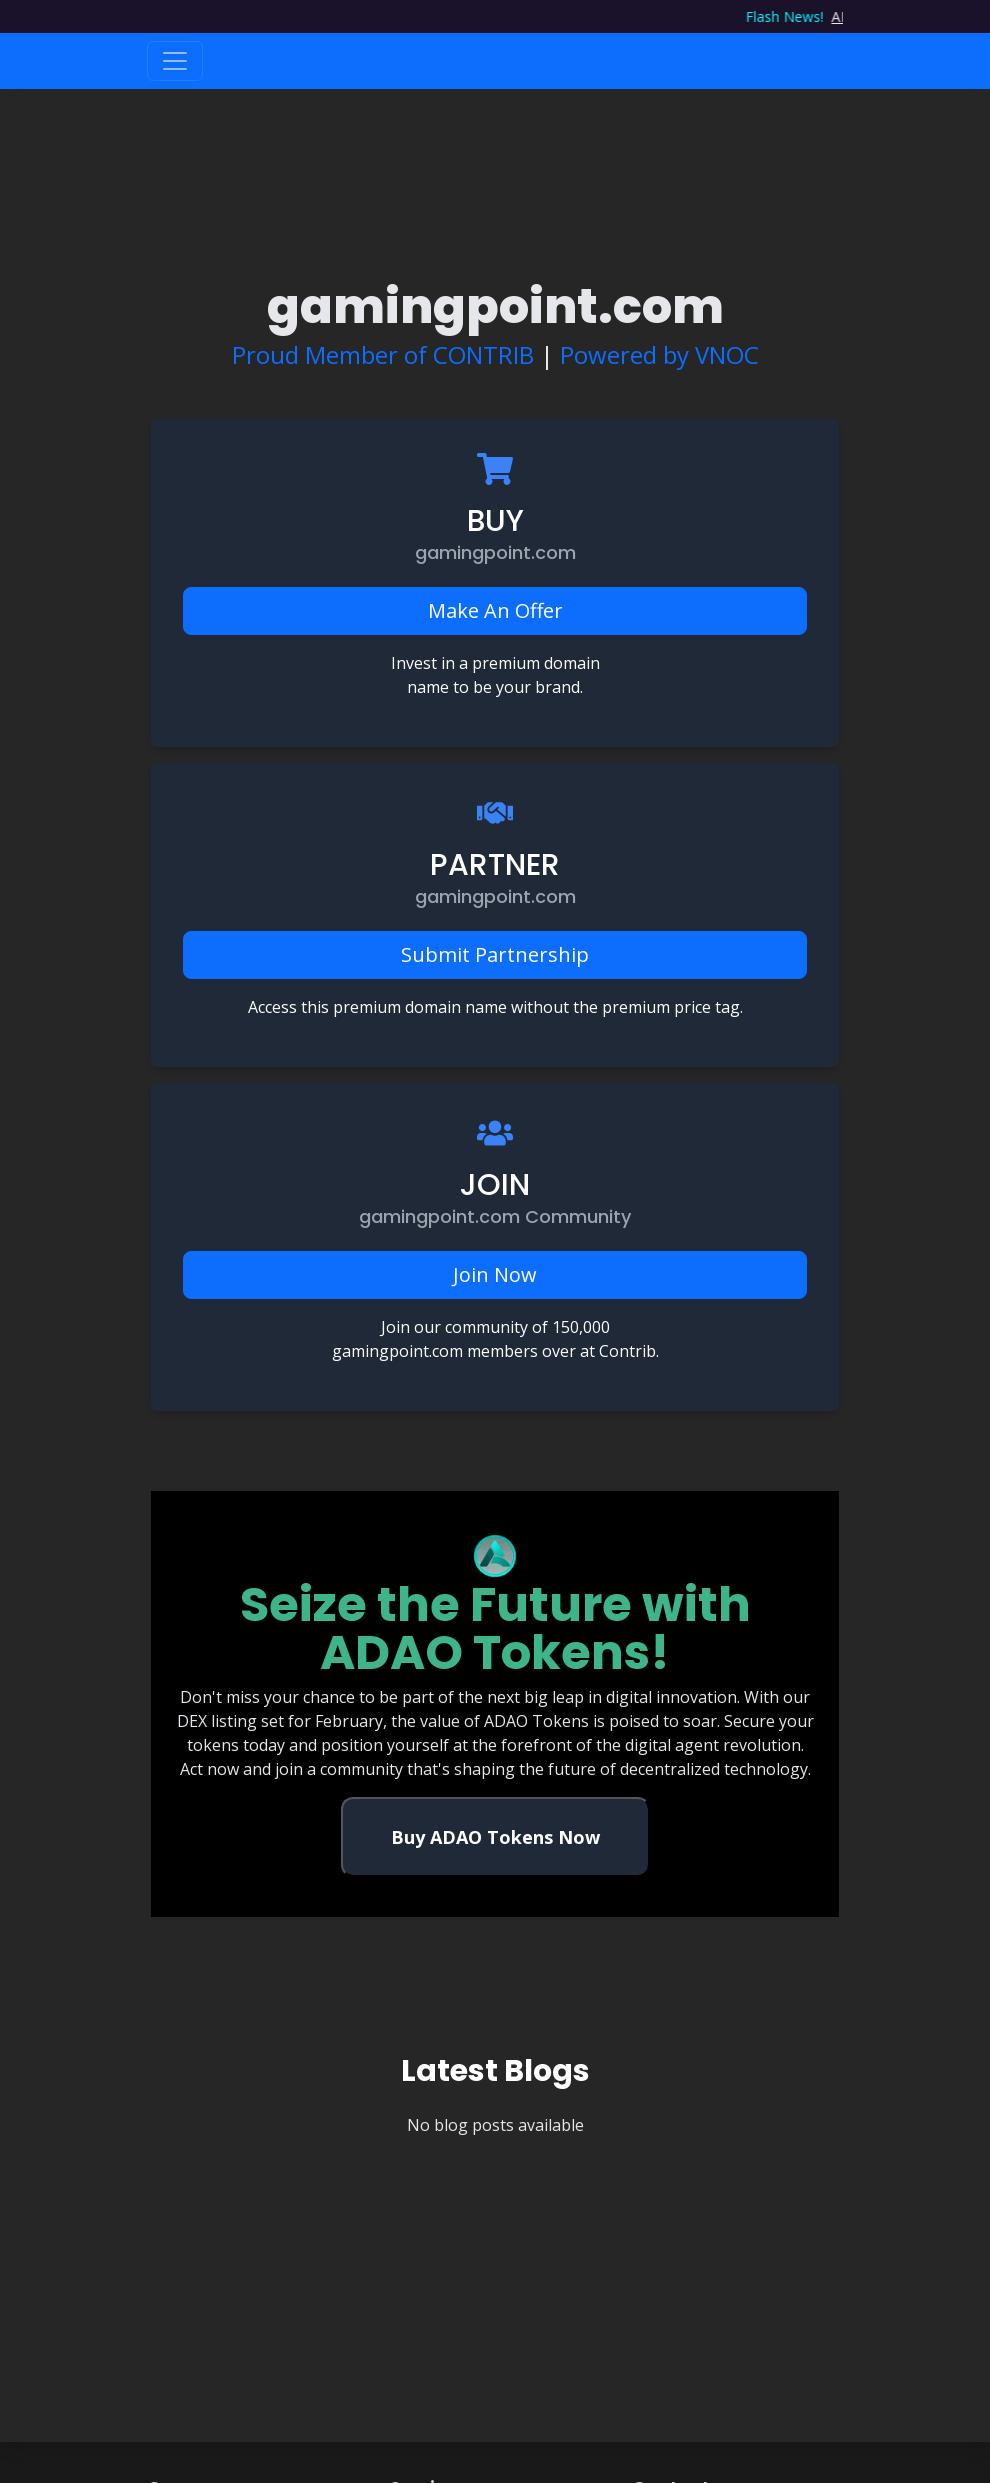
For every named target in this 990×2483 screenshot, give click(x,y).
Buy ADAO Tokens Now (495, 1837)
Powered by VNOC (659, 354)
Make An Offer (495, 610)
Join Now (495, 1274)
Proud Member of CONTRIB (383, 354)
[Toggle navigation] (175, 61)
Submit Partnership (495, 954)
